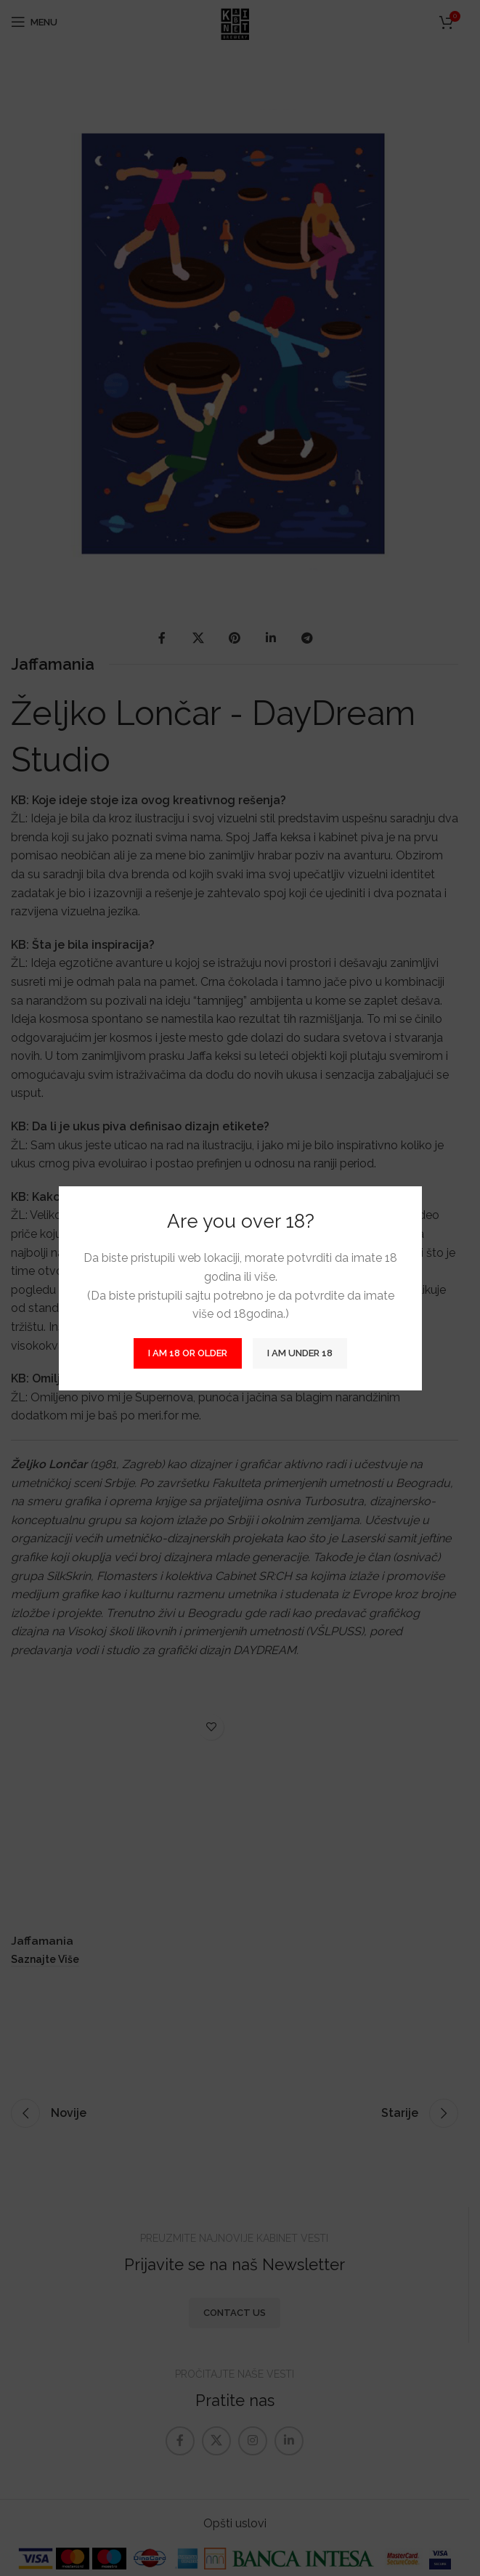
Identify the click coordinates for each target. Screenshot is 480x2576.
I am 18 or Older (187, 1353)
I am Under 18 (300, 1353)
